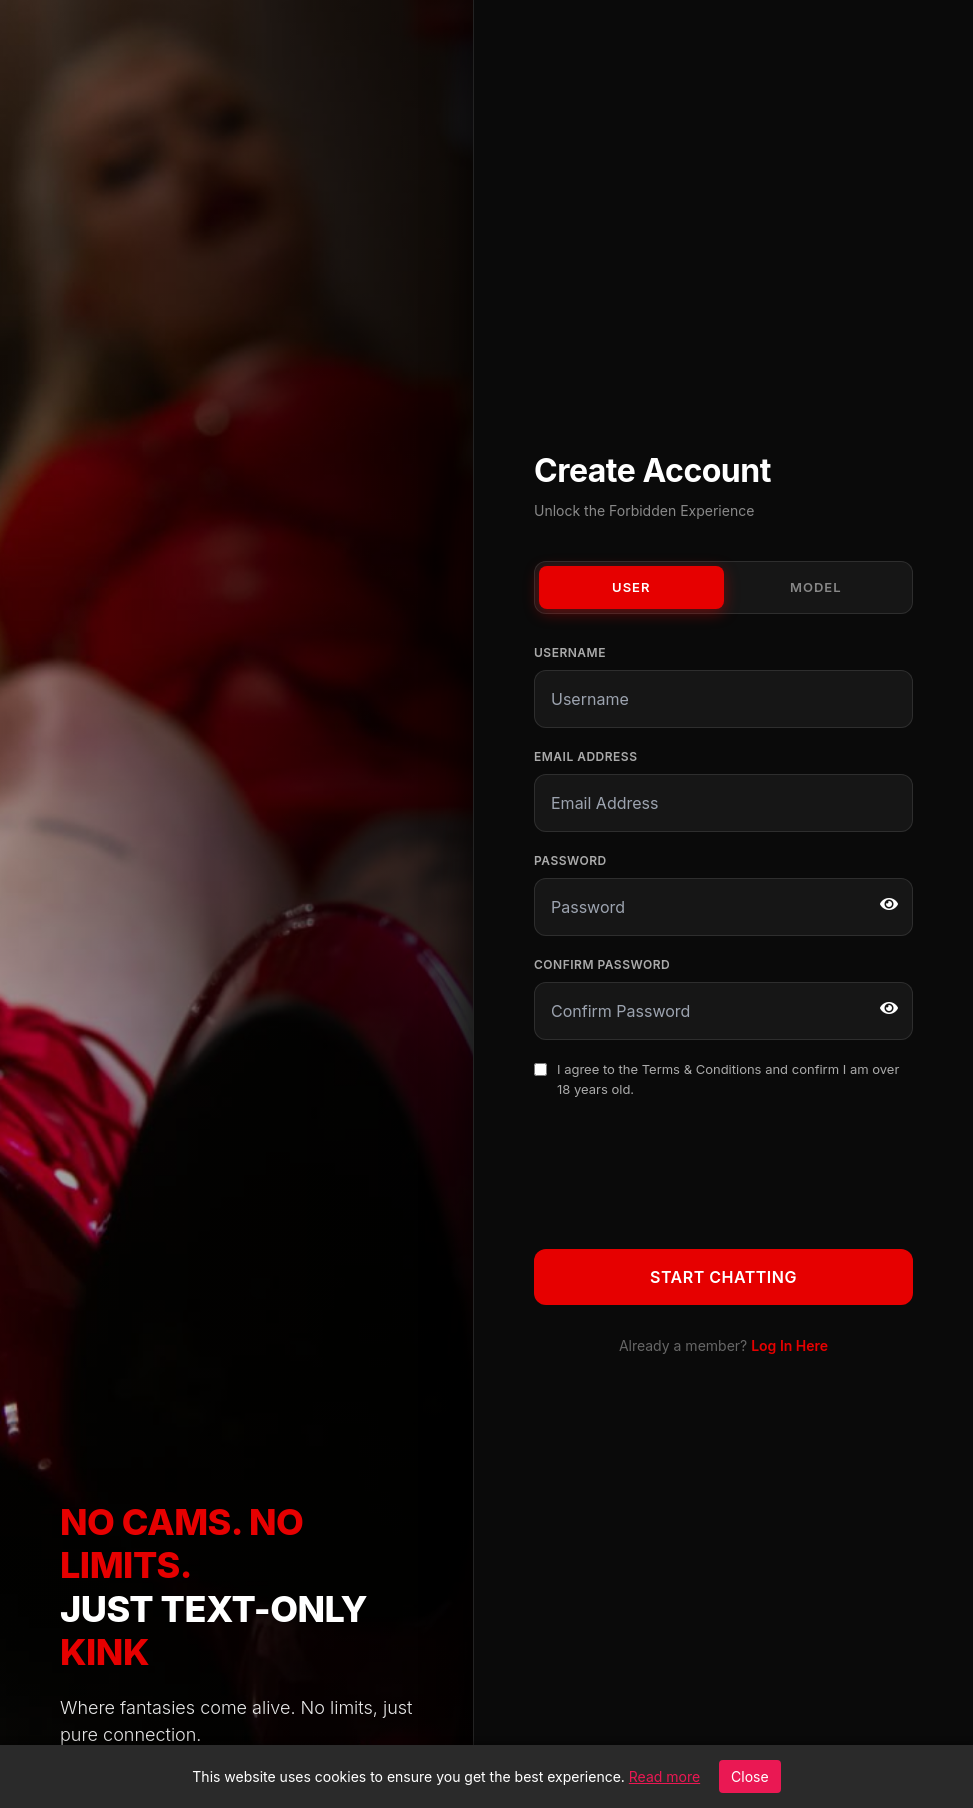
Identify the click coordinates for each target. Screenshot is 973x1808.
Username (570, 652)
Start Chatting (723, 1277)
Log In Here (789, 1345)
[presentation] (686, 1170)
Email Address (585, 756)
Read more (664, 1776)
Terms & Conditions (702, 1069)
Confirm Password (602, 964)
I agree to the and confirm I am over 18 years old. (728, 1079)
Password (570, 860)
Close (750, 1776)
